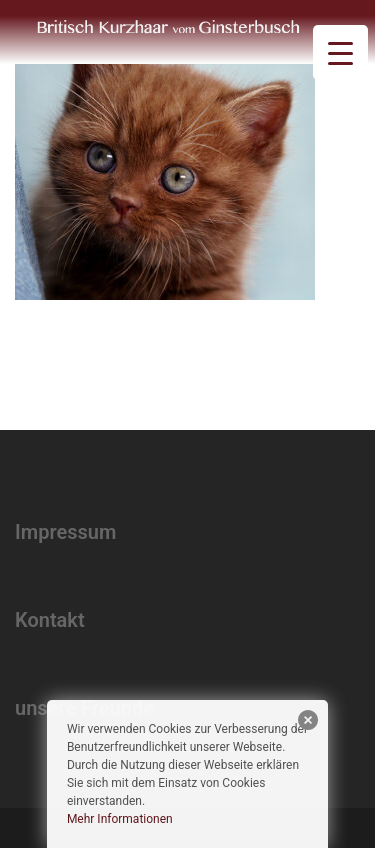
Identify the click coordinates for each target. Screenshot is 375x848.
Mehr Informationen (120, 819)
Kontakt (50, 620)
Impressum (65, 532)
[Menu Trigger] (340, 52)
